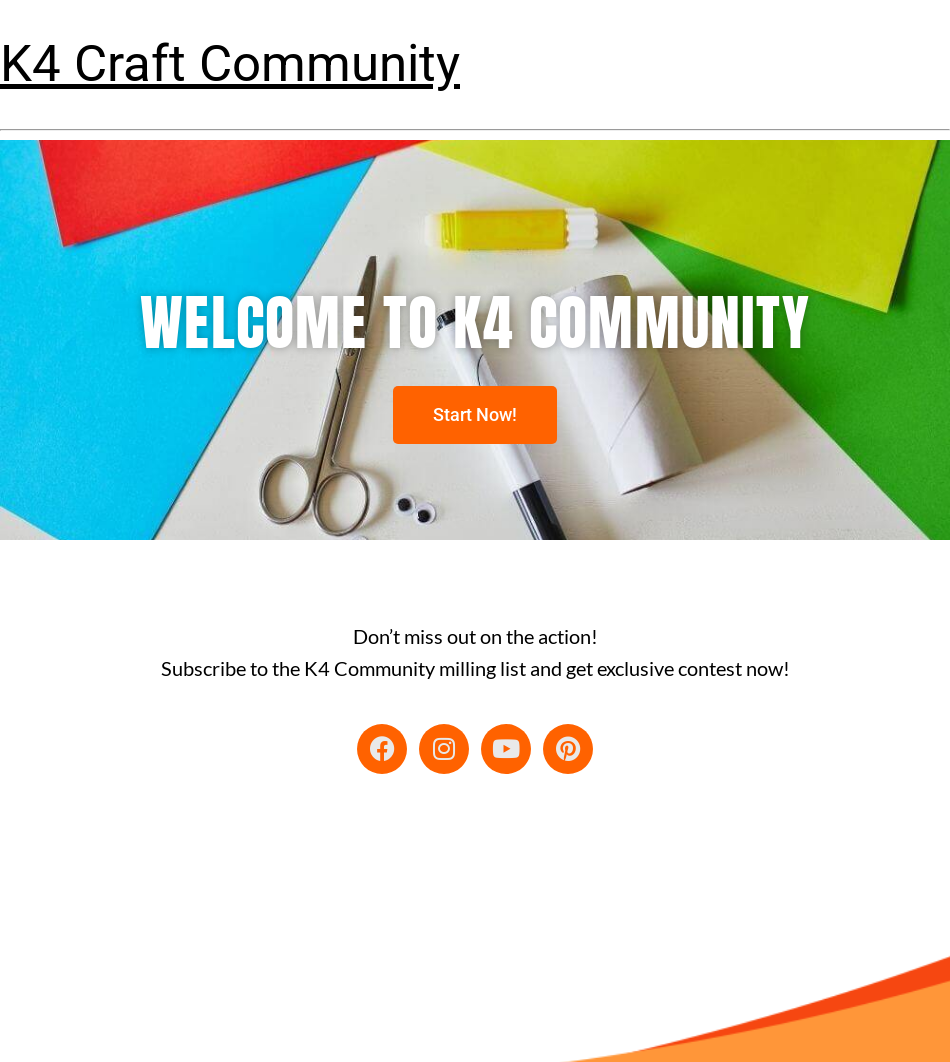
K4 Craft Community (230, 63)
